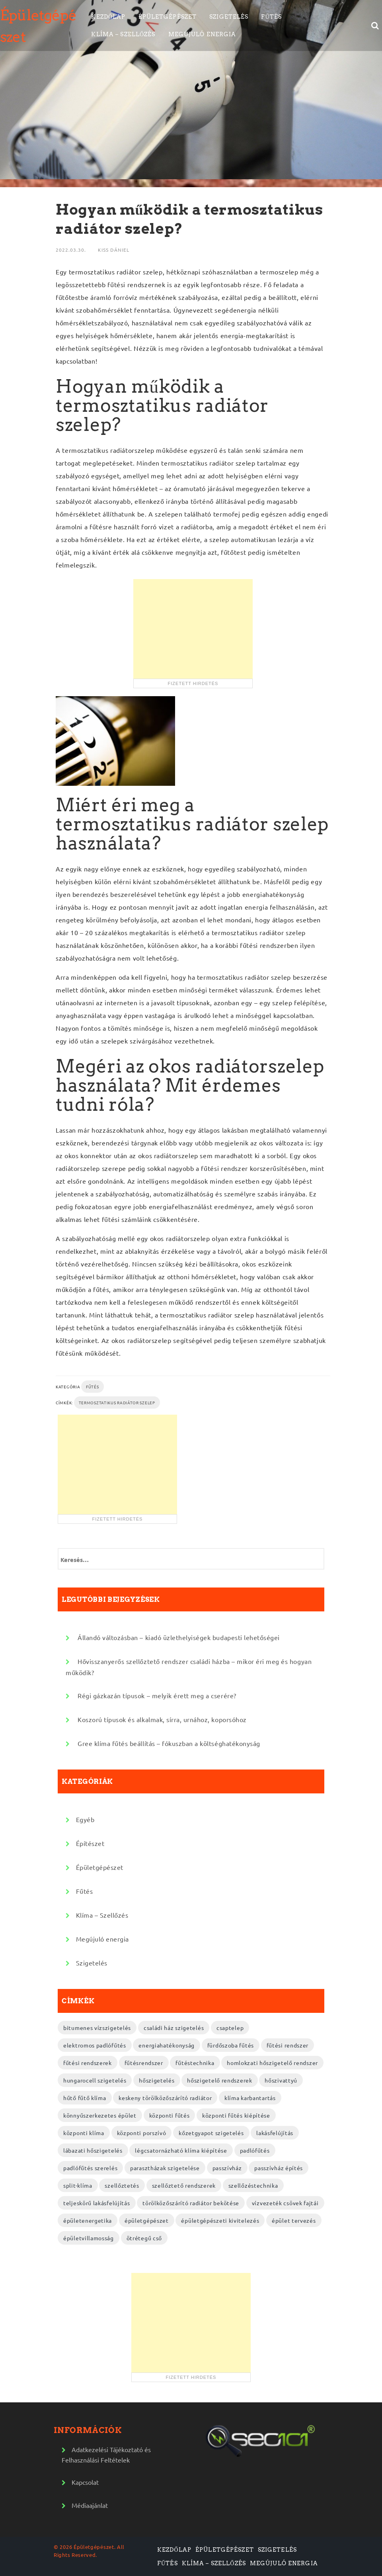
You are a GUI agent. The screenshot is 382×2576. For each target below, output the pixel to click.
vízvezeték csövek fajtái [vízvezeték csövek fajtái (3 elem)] (285, 2202)
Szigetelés (228, 17)
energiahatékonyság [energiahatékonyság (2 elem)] (166, 2045)
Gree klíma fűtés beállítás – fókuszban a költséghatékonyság (169, 1743)
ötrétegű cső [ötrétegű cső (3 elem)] (144, 2237)
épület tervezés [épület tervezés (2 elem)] (294, 2220)
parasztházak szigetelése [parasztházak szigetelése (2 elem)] (165, 2167)
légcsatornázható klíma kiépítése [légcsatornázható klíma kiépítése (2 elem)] (181, 2150)
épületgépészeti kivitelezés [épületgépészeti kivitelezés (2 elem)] (220, 2220)
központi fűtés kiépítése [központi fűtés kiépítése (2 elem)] (236, 2115)
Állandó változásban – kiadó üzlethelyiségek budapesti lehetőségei (179, 1637)
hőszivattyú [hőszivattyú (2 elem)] (281, 2080)
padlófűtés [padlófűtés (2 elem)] (255, 2150)
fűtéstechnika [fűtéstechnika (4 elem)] (194, 2062)
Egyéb (85, 1819)
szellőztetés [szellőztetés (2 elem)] (122, 2185)
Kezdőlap (108, 17)
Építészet (90, 1843)
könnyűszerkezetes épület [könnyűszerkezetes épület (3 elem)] (99, 2115)
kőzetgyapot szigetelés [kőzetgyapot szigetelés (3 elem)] (211, 2132)
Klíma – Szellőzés (123, 34)
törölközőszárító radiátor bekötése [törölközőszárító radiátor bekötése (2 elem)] (190, 2202)
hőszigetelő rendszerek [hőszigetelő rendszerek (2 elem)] (219, 2080)
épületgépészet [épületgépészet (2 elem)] (147, 2220)
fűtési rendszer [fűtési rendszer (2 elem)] (288, 2045)
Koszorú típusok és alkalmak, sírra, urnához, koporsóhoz (162, 1719)
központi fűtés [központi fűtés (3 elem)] (169, 2115)
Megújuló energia (202, 34)
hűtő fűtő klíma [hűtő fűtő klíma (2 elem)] (84, 2097)
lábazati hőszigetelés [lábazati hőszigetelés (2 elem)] (93, 2150)
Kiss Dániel (113, 250)
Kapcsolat (85, 2482)
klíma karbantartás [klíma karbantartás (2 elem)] (250, 2097)
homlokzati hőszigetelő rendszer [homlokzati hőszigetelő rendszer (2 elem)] (272, 2062)
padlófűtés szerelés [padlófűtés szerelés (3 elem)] (90, 2167)
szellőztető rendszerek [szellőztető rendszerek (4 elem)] (184, 2185)
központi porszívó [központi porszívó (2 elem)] (141, 2132)
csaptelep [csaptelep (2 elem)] (230, 2027)
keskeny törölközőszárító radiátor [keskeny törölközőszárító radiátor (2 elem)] (165, 2097)
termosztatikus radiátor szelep (117, 1402)
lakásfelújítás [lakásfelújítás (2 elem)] (274, 2132)
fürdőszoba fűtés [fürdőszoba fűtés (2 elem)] (230, 2045)
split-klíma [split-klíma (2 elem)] (77, 2185)
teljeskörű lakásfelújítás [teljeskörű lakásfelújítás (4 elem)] (96, 2202)
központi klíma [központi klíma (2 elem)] (83, 2132)
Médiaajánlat (90, 2505)
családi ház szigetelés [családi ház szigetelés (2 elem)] (174, 2027)
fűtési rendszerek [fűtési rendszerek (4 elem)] (87, 2062)
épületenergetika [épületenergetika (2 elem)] (87, 2220)
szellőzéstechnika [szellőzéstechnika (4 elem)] (253, 2185)
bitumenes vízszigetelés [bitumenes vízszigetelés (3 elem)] (97, 2027)
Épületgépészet (167, 17)
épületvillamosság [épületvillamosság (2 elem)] (88, 2237)
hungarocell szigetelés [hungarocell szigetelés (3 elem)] (94, 2080)
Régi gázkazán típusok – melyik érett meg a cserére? (157, 1695)
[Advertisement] (193, 629)
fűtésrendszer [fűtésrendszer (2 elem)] (144, 2062)
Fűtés (271, 17)
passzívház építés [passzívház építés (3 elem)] (278, 2167)
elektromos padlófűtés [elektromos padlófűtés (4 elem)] (94, 2045)
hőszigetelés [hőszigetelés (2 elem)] (156, 2080)
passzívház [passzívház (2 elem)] (227, 2167)
